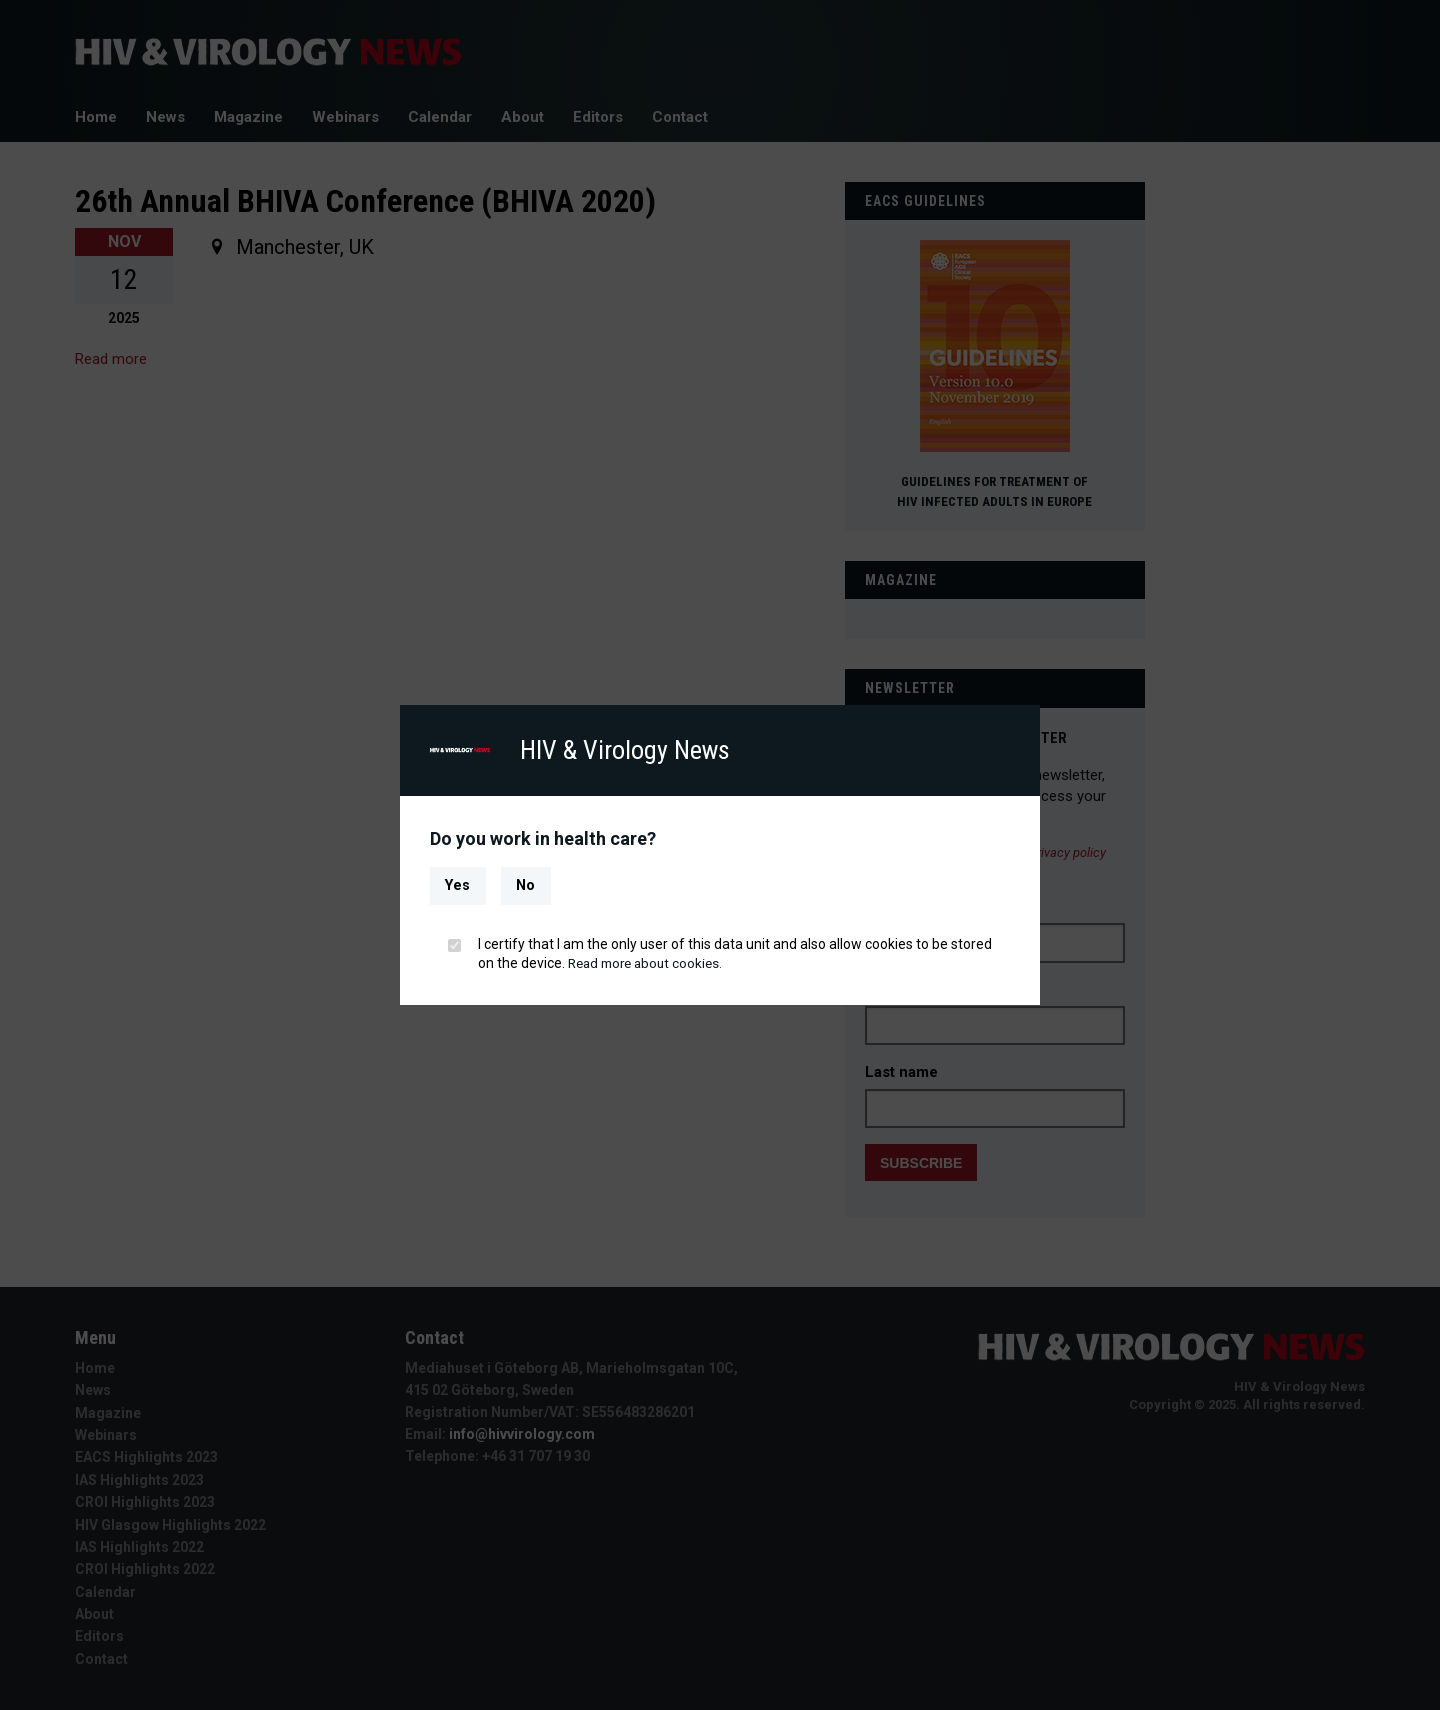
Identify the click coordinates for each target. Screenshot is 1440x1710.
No (525, 885)
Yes (457, 885)
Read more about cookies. (650, 963)
